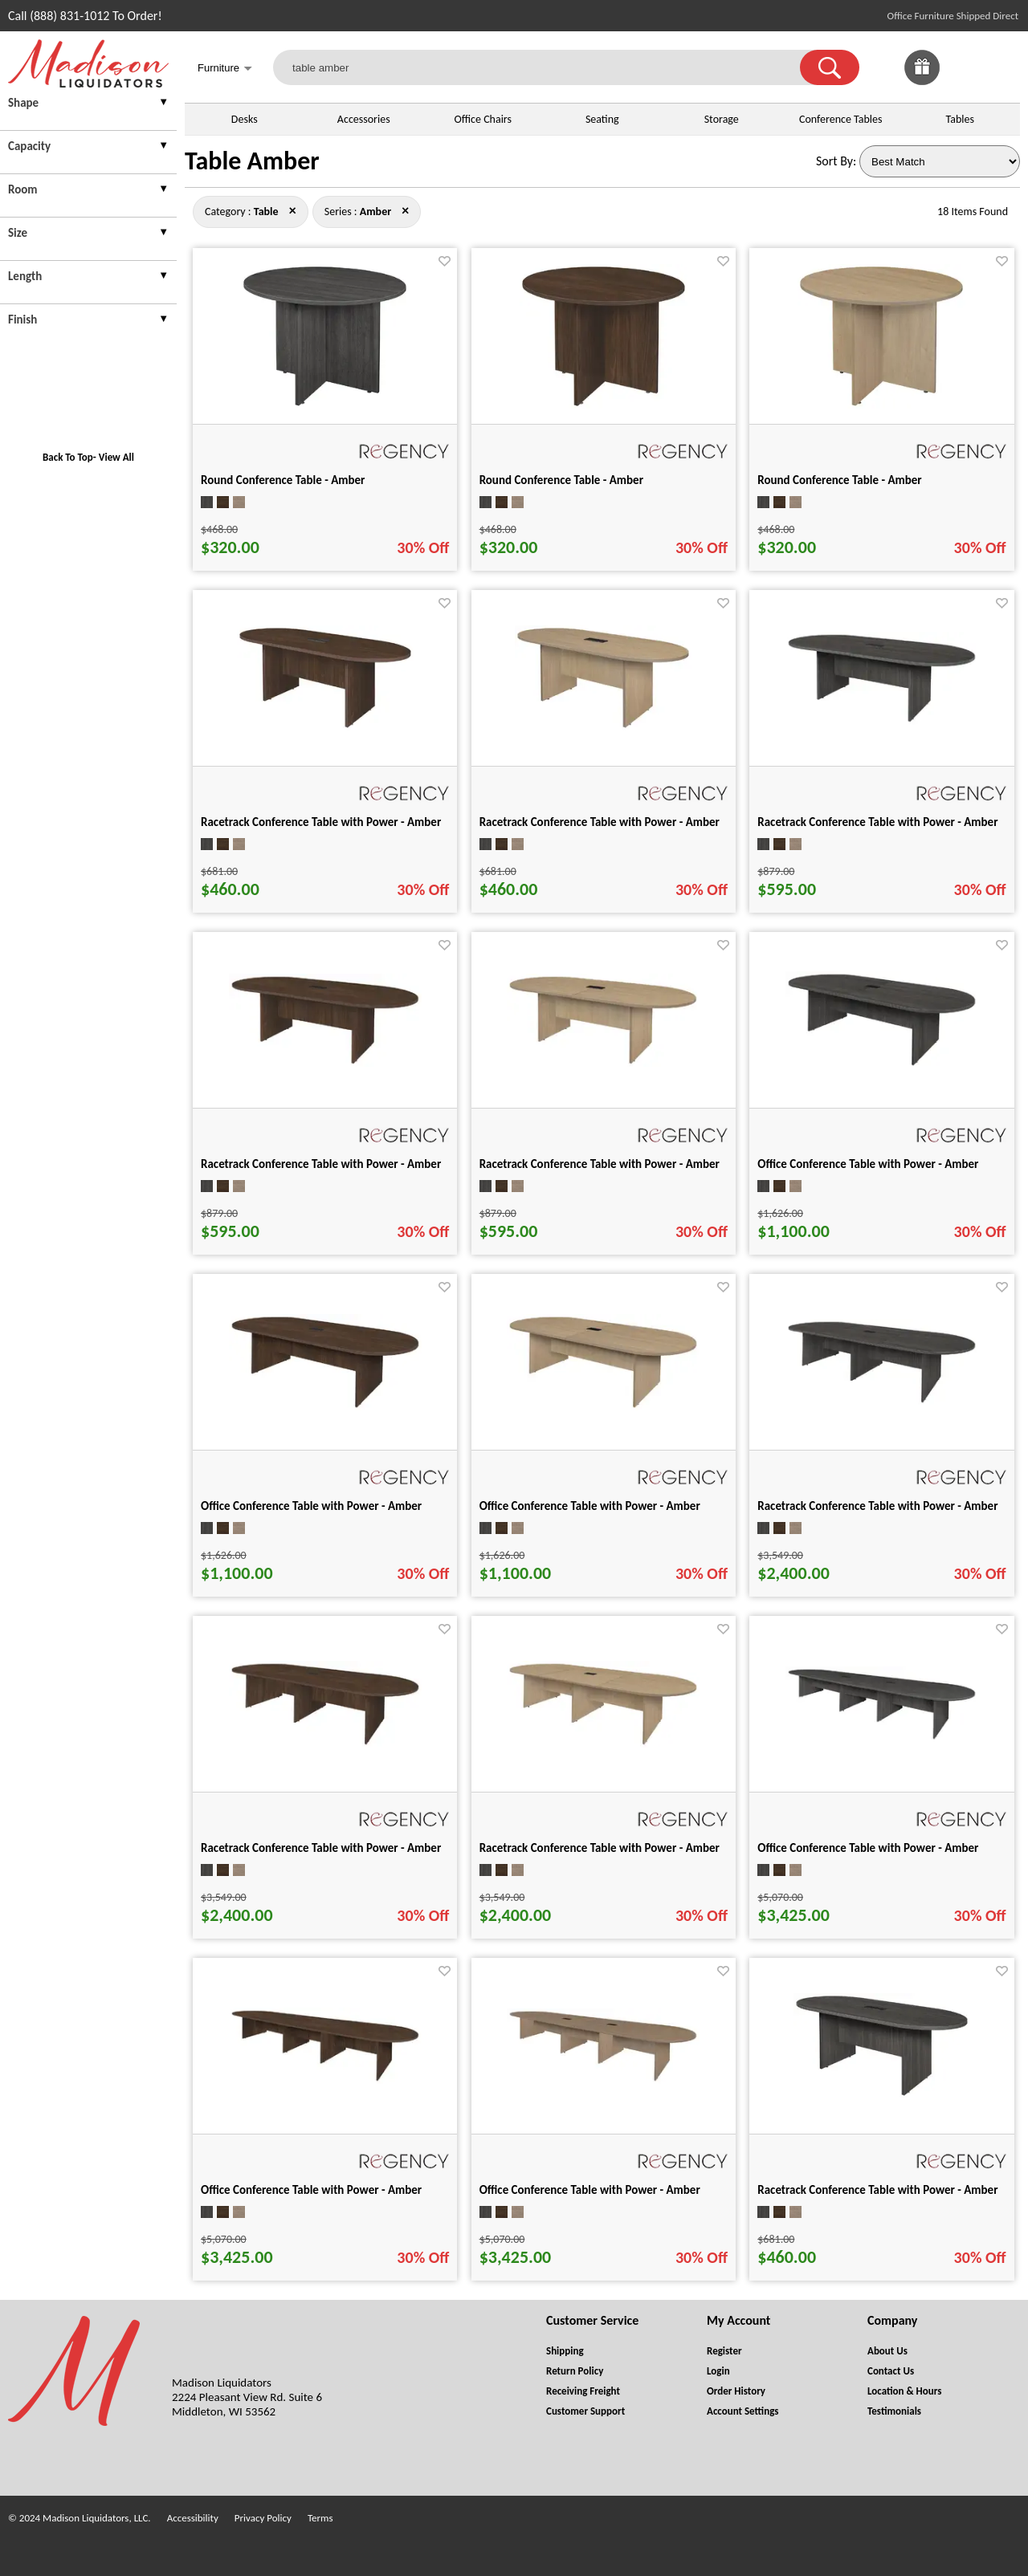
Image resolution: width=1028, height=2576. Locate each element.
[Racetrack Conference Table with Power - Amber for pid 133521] (325, 1062)
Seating (602, 119)
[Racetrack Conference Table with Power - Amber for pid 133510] (881, 720)
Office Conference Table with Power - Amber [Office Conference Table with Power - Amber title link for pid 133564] (311, 1506)
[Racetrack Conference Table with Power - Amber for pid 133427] (881, 2094)
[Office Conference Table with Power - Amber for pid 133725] (325, 2079)
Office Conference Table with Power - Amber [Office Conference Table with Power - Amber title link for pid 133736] (589, 2190)
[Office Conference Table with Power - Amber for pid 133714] (881, 1737)
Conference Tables (841, 119)
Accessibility (192, 2518)
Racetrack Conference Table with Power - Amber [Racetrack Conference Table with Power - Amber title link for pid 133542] (599, 1164)
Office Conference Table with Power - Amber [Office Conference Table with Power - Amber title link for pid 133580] (589, 1506)
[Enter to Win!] (922, 80)
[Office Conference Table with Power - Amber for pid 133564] (325, 1406)
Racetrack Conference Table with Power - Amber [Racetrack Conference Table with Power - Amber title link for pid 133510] (877, 822)
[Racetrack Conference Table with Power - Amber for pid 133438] (325, 726)
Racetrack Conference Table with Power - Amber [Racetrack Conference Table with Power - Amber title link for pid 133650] (321, 1848)
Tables (960, 119)
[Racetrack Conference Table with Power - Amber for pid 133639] (881, 1401)
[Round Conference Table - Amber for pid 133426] (881, 404)
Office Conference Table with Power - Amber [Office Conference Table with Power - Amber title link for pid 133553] (867, 1164)
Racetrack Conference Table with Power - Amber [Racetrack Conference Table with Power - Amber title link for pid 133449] (599, 822)
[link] (1002, 67)
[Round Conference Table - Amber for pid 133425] (603, 404)
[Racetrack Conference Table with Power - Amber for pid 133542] (603, 1062)
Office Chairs (483, 119)
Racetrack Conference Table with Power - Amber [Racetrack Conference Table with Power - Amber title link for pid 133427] (877, 2190)
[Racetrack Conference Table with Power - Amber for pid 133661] (603, 1743)
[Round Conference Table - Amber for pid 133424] (325, 404)
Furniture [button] (225, 69)
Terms (320, 2518)
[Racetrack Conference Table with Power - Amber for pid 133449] (603, 726)
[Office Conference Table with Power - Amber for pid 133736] (603, 2079)
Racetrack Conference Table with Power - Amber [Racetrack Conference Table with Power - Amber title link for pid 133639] (877, 1506)
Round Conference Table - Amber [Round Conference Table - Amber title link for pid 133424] (283, 480)
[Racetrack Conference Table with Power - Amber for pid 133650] (325, 1743)
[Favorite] (445, 261)
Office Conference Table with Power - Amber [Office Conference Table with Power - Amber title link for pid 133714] (867, 1848)
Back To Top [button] (68, 457)
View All (116, 457)
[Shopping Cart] (1002, 67)
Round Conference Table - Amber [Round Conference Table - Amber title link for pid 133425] (561, 480)
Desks (244, 119)
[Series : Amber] (375, 211)
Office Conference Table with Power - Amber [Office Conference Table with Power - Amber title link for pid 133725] (311, 2190)
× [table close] (405, 210)
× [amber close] (292, 210)
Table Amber (252, 161)
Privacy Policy (263, 2518)
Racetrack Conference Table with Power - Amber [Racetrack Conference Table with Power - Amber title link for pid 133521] (321, 1164)
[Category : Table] (266, 211)
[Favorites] (962, 80)
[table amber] (546, 67)
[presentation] (88, 105)
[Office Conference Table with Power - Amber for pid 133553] (881, 1064)
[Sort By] (939, 161)
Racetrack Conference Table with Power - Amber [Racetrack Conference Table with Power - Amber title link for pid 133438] (321, 822)
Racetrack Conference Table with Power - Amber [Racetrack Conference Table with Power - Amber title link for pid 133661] (599, 1848)
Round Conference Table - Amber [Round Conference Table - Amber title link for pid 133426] (839, 480)
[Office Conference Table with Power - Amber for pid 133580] (603, 1406)
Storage (721, 119)
